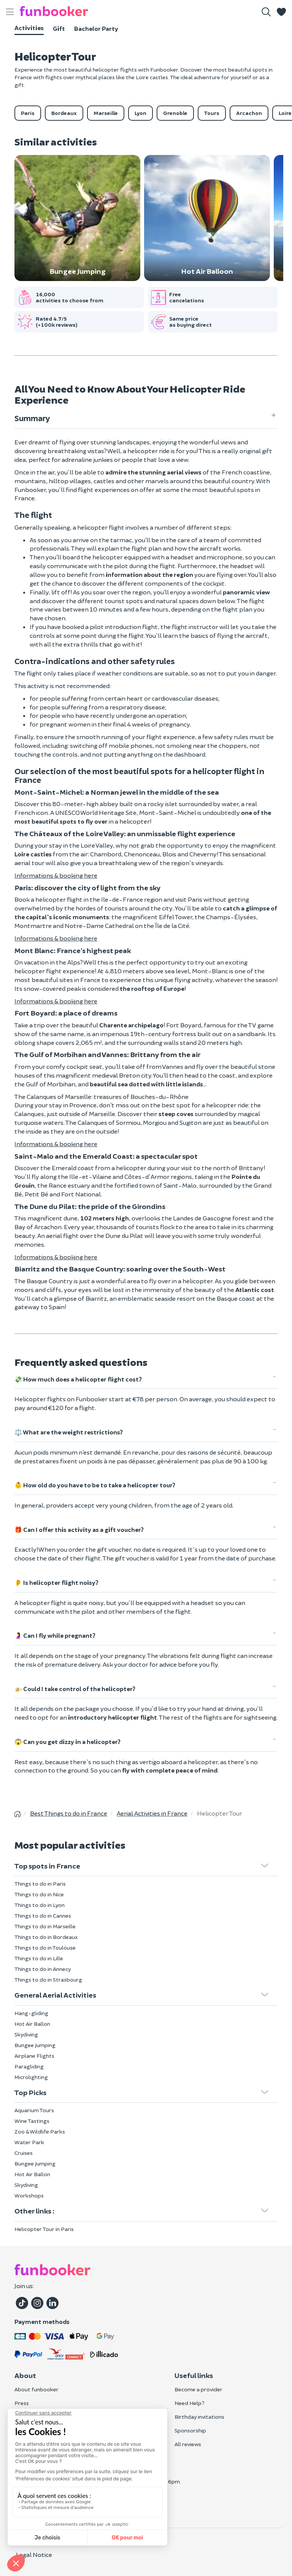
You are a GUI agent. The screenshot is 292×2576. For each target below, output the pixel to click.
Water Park (29, 2142)
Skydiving (26, 2034)
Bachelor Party (96, 28)
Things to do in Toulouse (45, 1947)
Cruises (23, 2153)
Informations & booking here (55, 875)
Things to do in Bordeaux (46, 1937)
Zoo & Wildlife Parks (39, 2131)
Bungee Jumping (35, 2045)
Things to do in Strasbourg (48, 1979)
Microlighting (31, 2077)
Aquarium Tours (34, 2110)
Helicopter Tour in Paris (44, 2229)
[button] (281, 11)
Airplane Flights (34, 2055)
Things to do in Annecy (42, 1969)
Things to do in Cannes (42, 1915)
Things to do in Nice (39, 1894)
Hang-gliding (31, 2013)
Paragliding (29, 2066)
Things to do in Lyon (39, 1905)
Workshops (29, 2195)
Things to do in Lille (38, 1958)
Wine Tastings (31, 2121)
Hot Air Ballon (32, 2023)
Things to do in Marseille (45, 1926)
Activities (29, 27)
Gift (59, 28)
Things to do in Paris (40, 1883)
